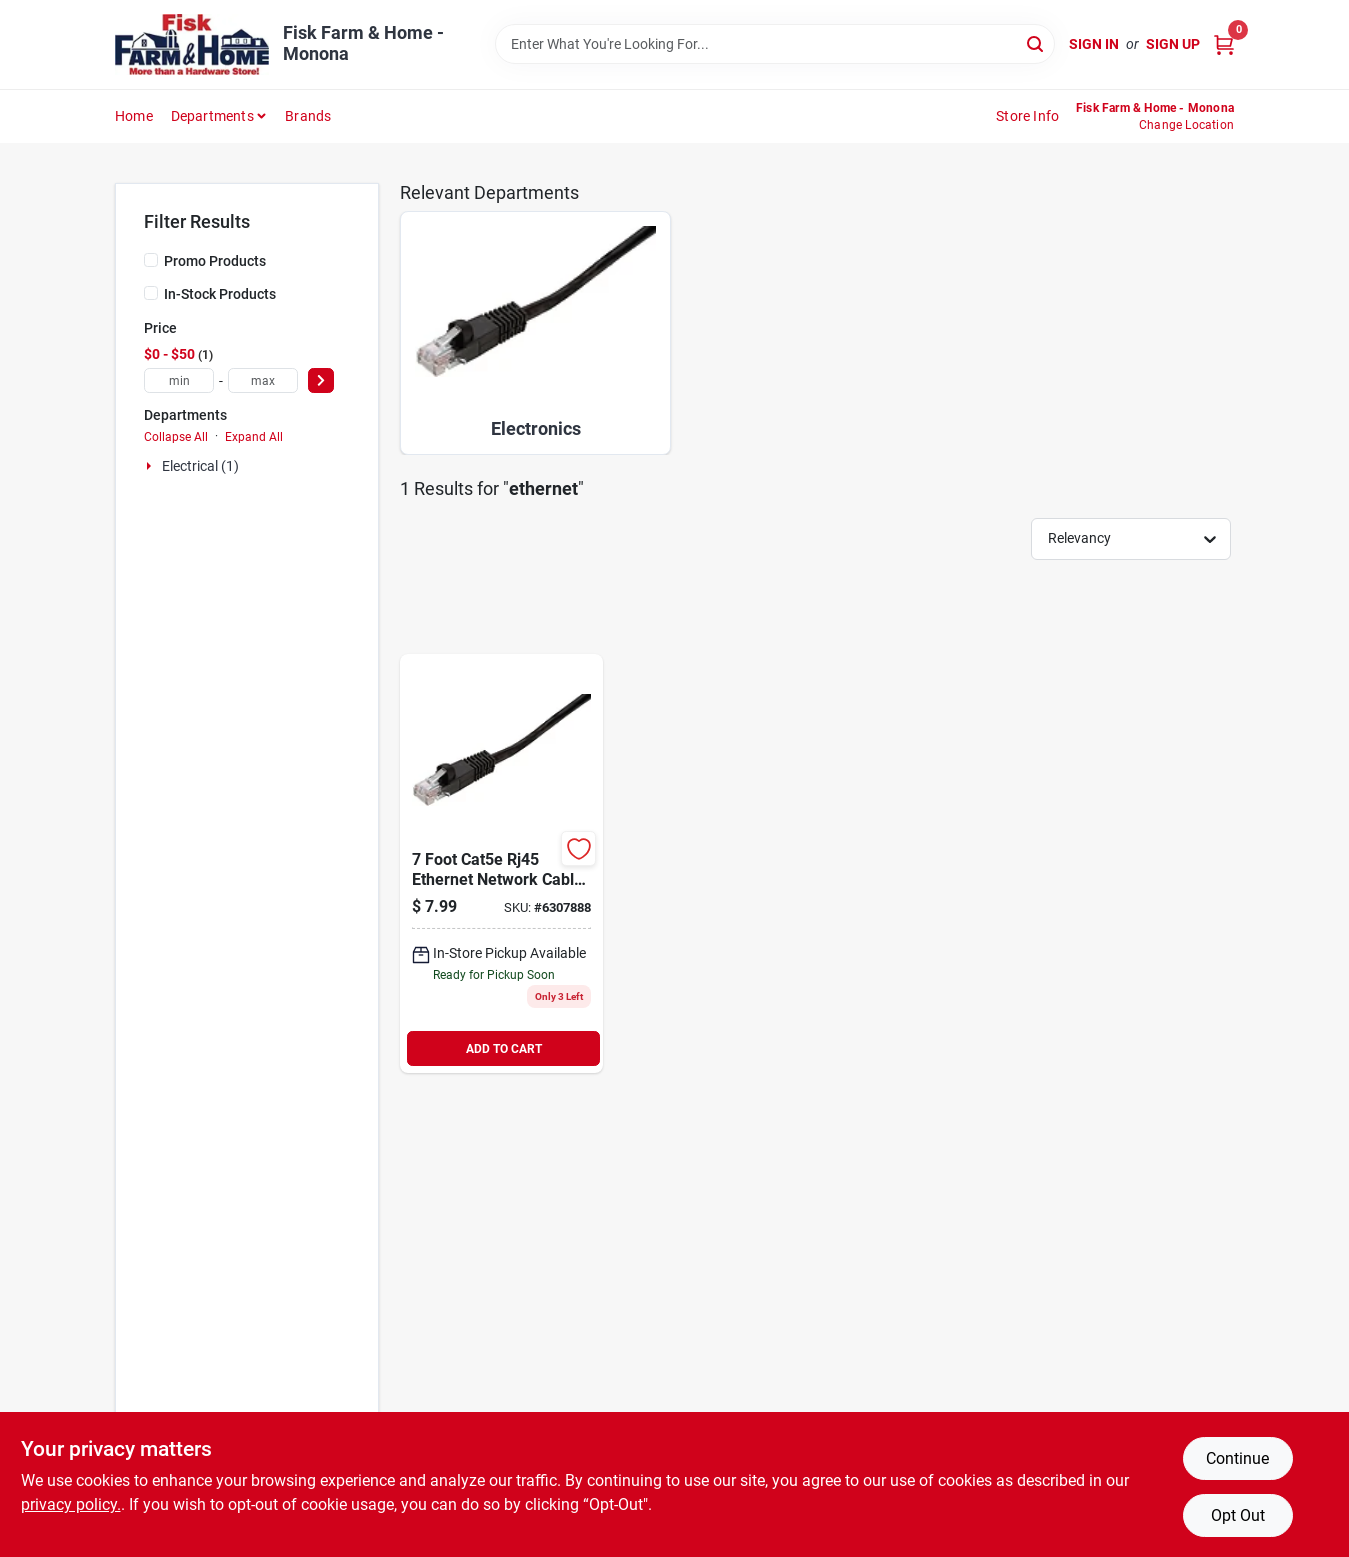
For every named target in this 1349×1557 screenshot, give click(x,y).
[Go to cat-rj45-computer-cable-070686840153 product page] (501, 863)
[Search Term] (775, 44)
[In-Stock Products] (151, 293)
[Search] (1036, 42)
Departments (212, 116)
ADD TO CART (504, 1049)
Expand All (254, 437)
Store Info (1027, 116)
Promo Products (215, 261)
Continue (1237, 1458)
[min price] (179, 380)
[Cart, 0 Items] (1224, 44)
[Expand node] (151, 466)
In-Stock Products (220, 294)
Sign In (1094, 44)
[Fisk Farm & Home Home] (192, 44)
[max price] (263, 380)
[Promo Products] (151, 260)
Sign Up (1173, 44)
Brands (308, 116)
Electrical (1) (200, 466)
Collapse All (176, 437)
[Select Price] (321, 380)
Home (134, 116)
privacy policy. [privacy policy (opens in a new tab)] (71, 1504)
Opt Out (1238, 1515)
